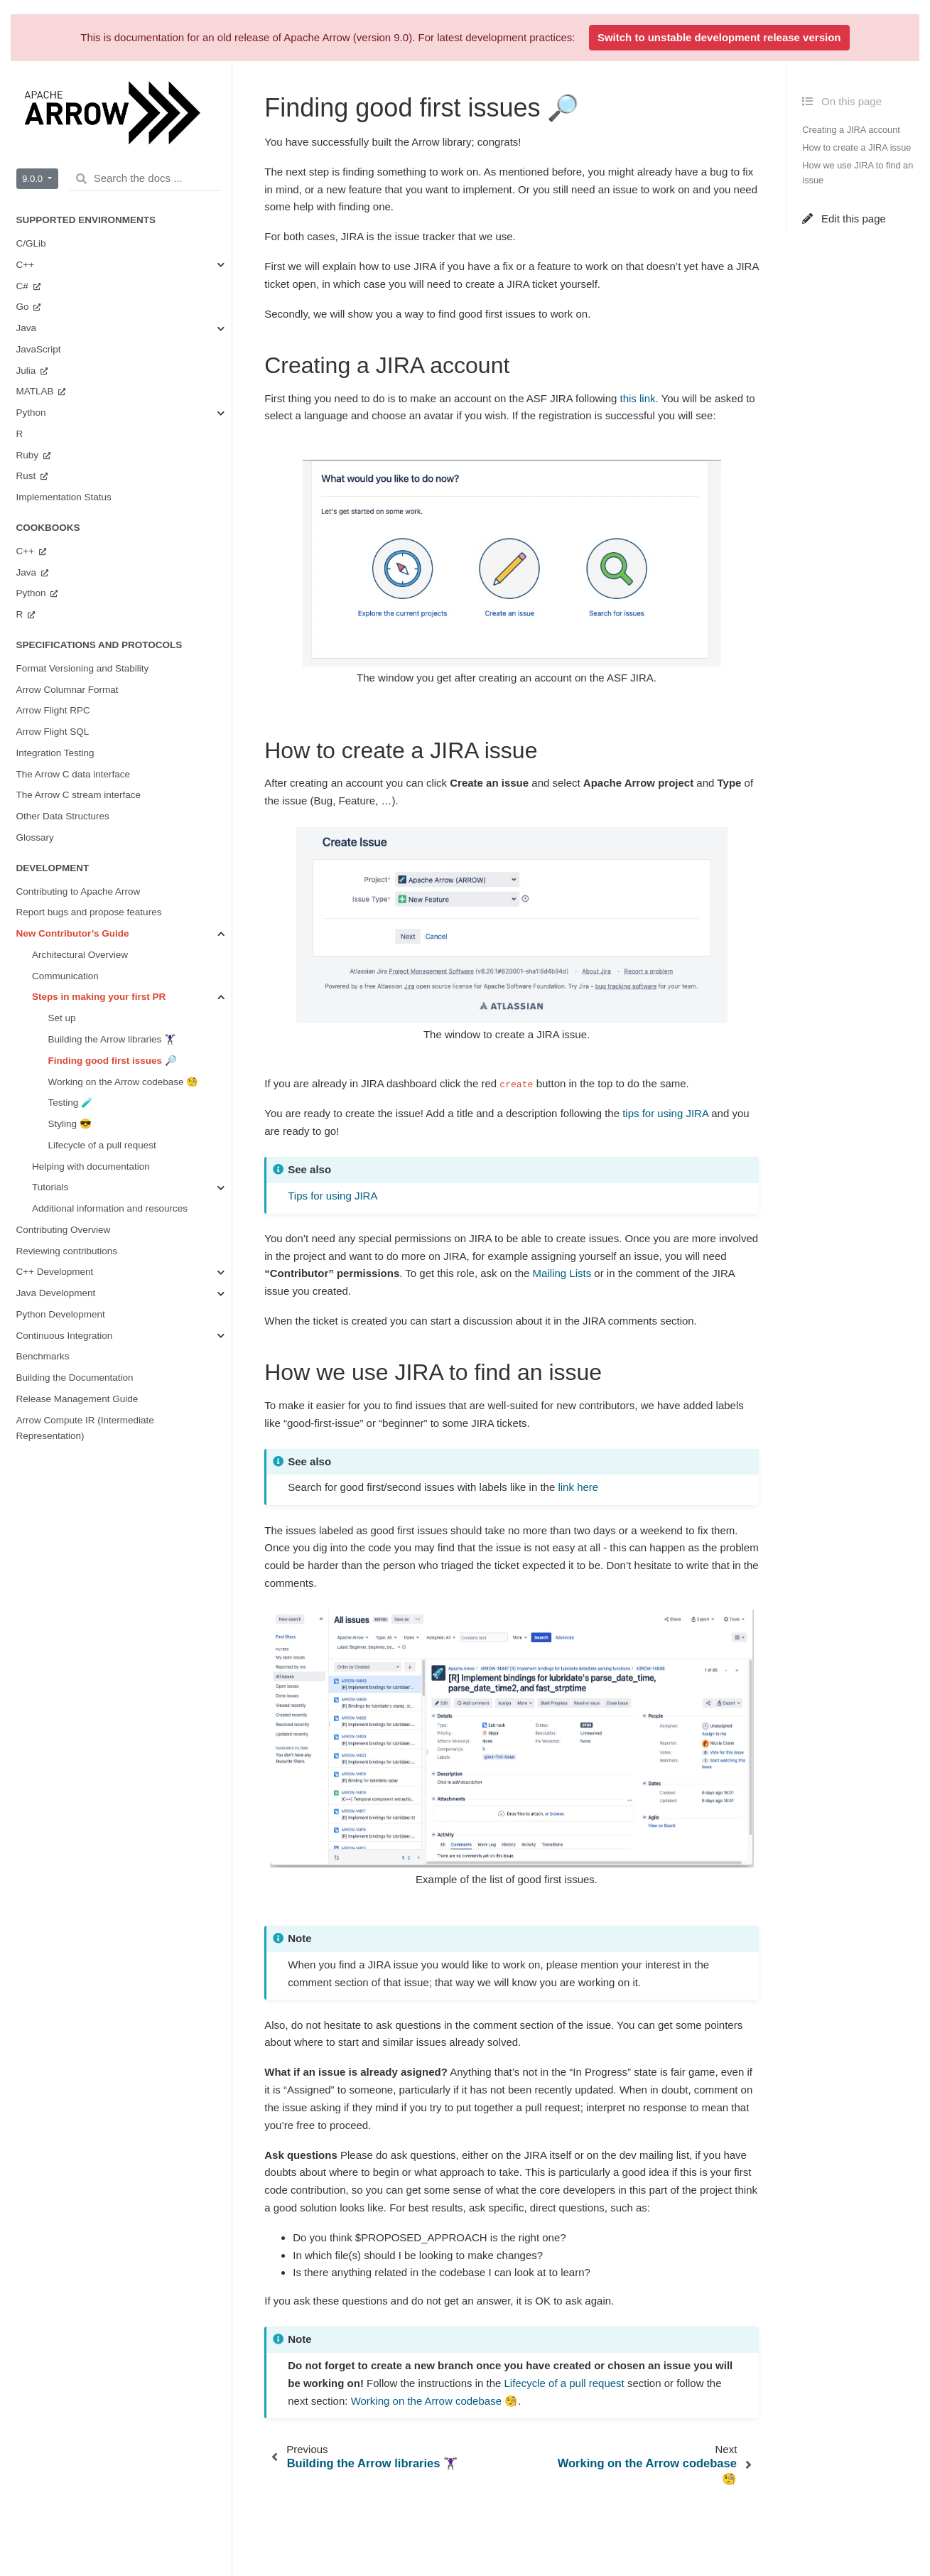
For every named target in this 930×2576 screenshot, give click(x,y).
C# (23, 286)
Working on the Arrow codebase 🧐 (123, 1082)
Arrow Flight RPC (53, 710)
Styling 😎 (70, 1124)
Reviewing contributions (67, 1251)
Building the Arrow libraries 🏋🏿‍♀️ (112, 1039)
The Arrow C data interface (73, 774)
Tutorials (50, 1187)
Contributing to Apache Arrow (78, 891)
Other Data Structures (62, 816)
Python (31, 412)
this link (638, 398)
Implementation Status (64, 497)
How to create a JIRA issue (856, 147)
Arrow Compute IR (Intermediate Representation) (85, 1428)
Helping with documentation (91, 1166)
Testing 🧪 (71, 1102)
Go (24, 306)
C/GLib (31, 243)
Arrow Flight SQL (53, 731)
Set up (62, 1018)
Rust (27, 475)
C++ (25, 264)
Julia (27, 370)
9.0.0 (33, 178)
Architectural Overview (80, 954)
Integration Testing (55, 753)
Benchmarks (43, 1356)
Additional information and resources (110, 1208)
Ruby (28, 455)
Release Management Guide (77, 1399)
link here (578, 1487)
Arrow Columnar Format (67, 689)
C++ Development (55, 1271)
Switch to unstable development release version (719, 37)
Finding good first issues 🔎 (112, 1060)
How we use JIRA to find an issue (857, 172)
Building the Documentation (75, 1377)
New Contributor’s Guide (72, 933)
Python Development (60, 1314)
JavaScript (38, 349)
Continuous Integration (64, 1335)
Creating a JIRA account (851, 129)
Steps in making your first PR (99, 996)
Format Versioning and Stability (82, 668)
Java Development (56, 1293)
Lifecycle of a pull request (102, 1145)
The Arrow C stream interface (78, 794)
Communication (65, 976)
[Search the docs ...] (145, 179)
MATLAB (36, 391)
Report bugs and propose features (89, 912)
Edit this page (844, 218)
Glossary (35, 837)
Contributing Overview (63, 1229)
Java (26, 328)
